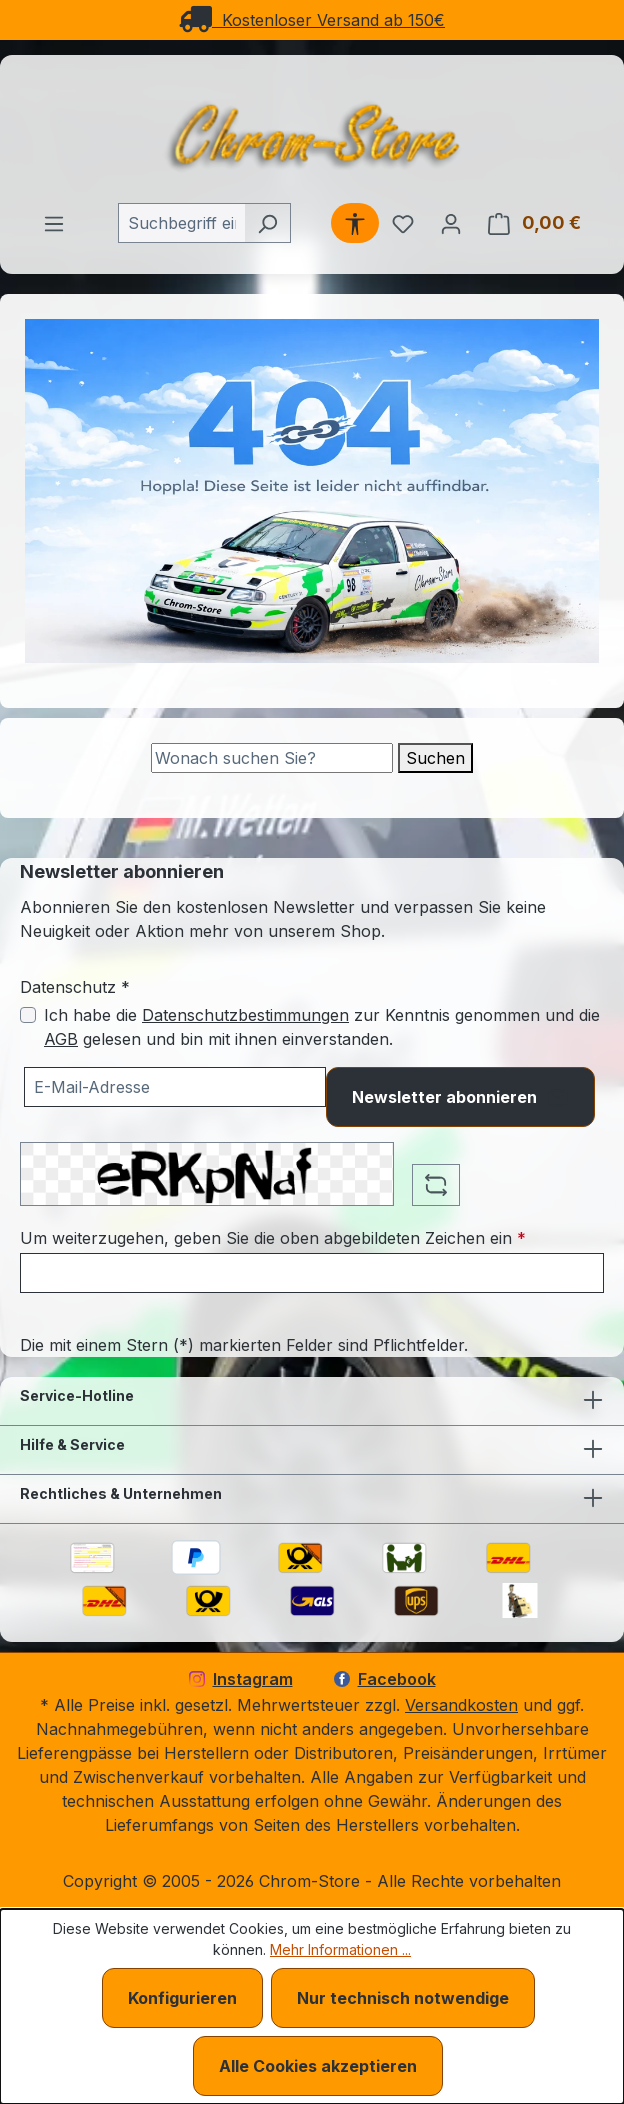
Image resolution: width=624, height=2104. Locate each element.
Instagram (241, 1679)
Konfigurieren (182, 1998)
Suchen (435, 758)
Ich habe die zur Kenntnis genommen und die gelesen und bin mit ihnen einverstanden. (322, 1027)
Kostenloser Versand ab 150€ (312, 20)
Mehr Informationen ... (340, 1949)
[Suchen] (267, 223)
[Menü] (54, 223)
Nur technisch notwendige (403, 1998)
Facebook (385, 1679)
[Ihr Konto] (451, 223)
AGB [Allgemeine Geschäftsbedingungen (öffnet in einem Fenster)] (61, 1039)
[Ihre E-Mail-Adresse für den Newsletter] (175, 1087)
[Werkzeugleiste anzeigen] (355, 223)
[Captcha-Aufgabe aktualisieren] (436, 1185)
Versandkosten (461, 1705)
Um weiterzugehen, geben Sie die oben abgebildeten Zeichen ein (273, 1238)
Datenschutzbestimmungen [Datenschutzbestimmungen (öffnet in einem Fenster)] (245, 1015)
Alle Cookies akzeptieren (318, 2066)
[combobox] (181, 223)
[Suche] (272, 758)
